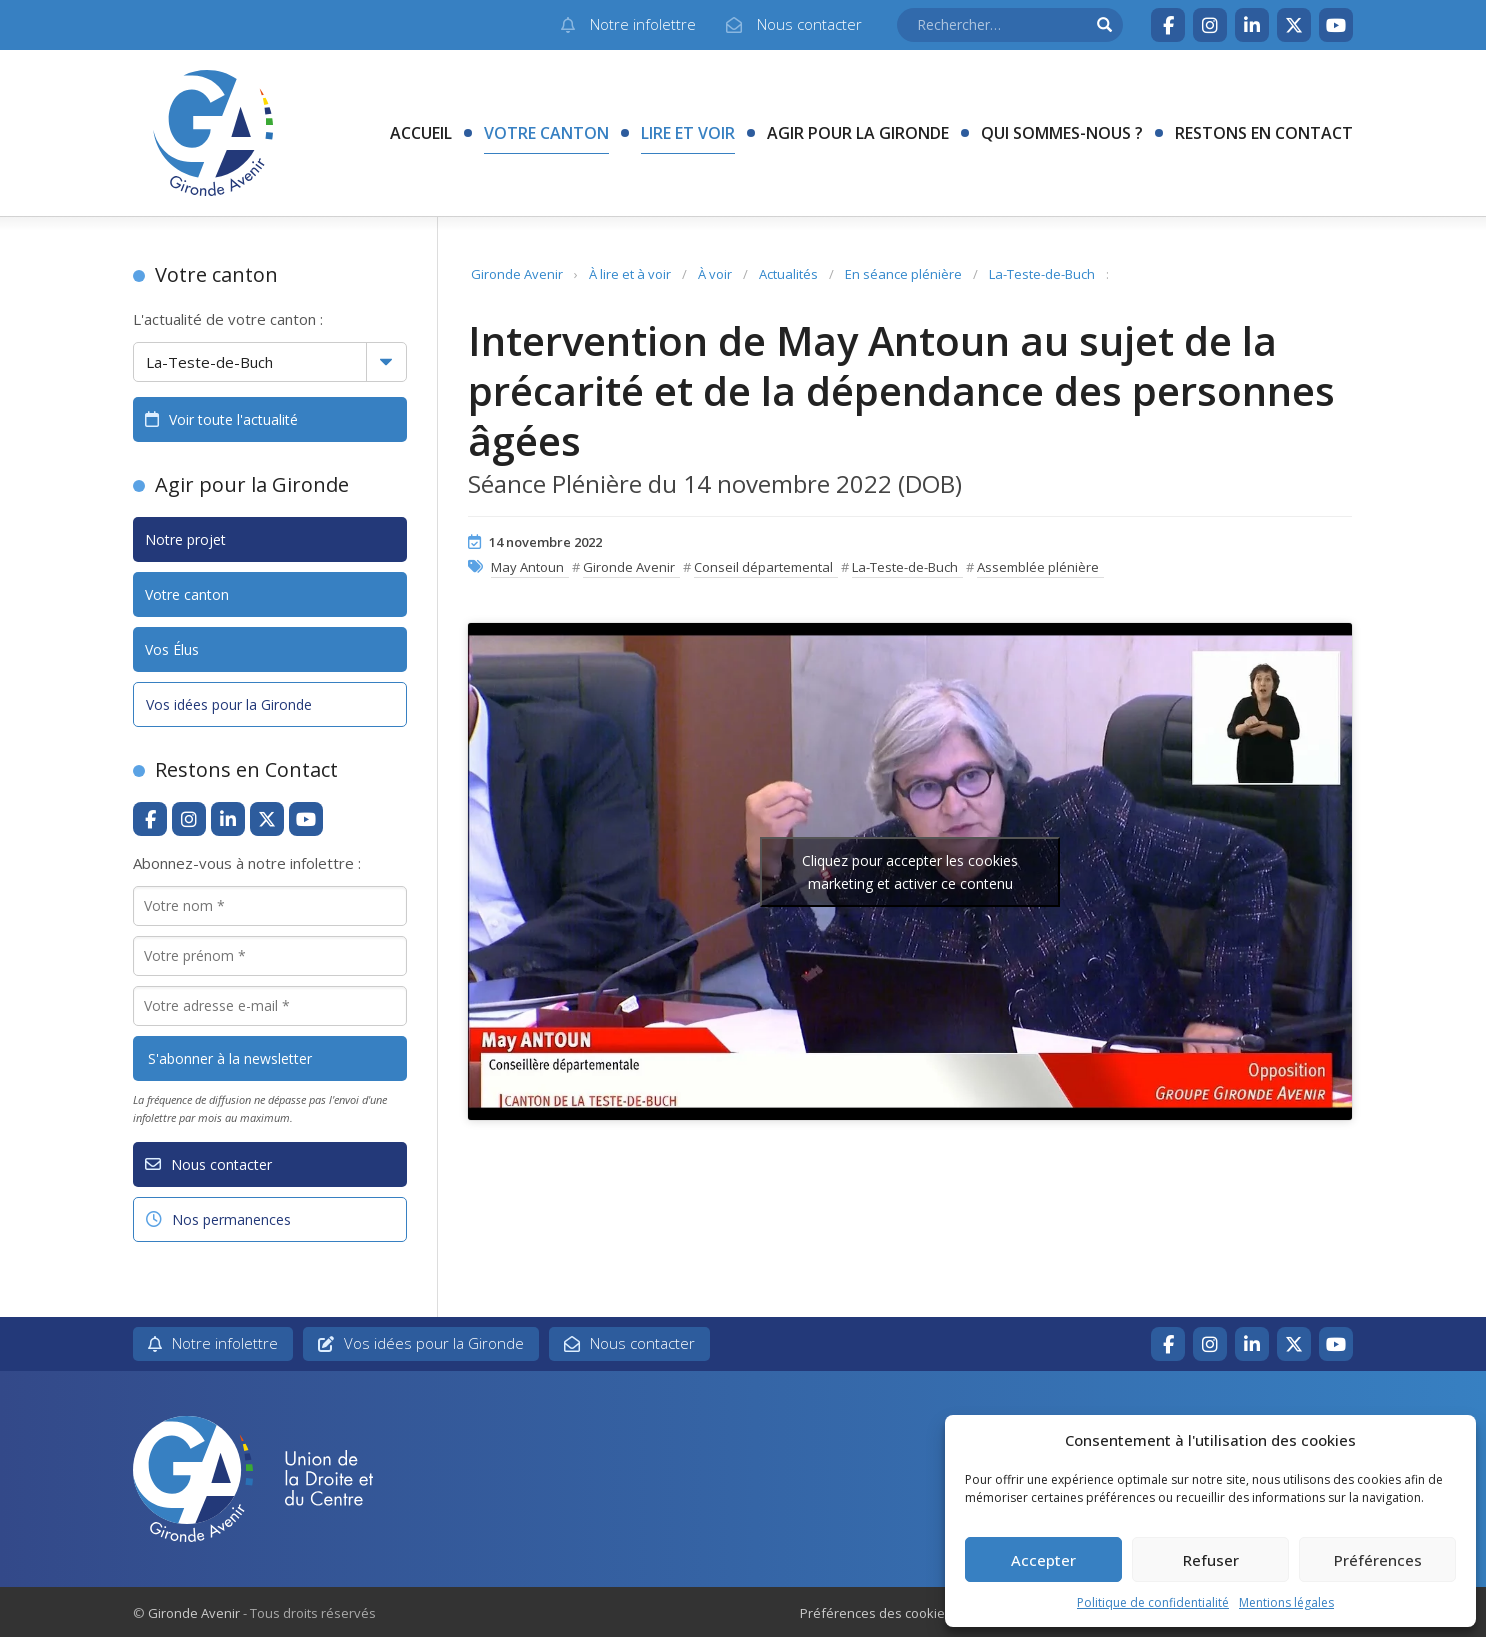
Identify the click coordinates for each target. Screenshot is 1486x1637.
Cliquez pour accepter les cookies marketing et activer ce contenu (910, 872)
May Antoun (527, 567)
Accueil (421, 133)
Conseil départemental (763, 567)
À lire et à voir (630, 274)
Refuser (1211, 1560)
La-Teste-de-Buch (1042, 274)
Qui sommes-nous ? (1062, 133)
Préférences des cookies (876, 1613)
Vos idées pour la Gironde (229, 704)
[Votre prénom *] (270, 956)
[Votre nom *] (270, 906)
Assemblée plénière (1038, 567)
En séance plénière (903, 274)
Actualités (788, 274)
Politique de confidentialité (1153, 1602)
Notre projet (185, 539)
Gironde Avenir (517, 274)
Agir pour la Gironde (858, 133)
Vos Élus (172, 649)
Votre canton (546, 133)
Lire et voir (688, 133)
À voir (715, 274)
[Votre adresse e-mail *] (270, 1006)
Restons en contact (1264, 133)
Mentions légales (1286, 1602)
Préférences (1378, 1560)
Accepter (1043, 1560)
